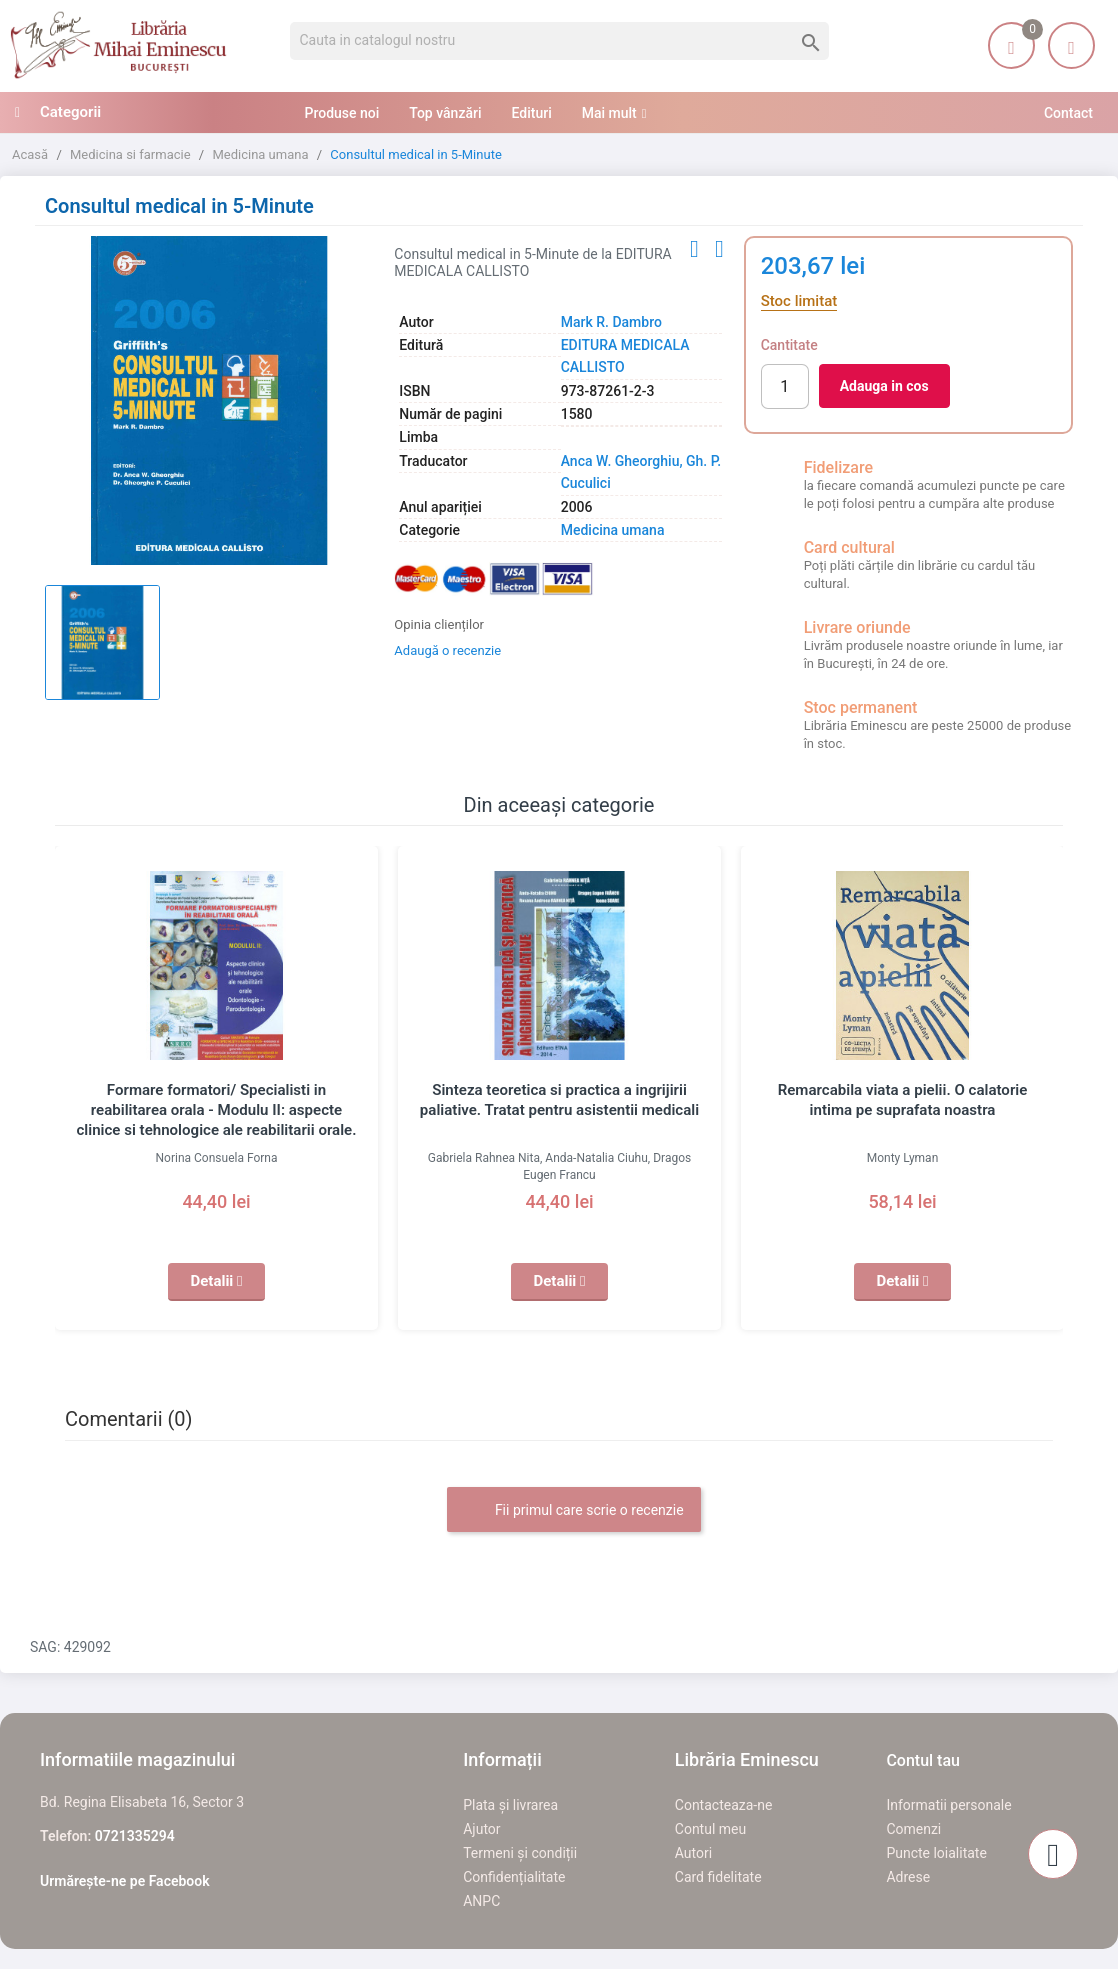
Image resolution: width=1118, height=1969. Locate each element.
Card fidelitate (718, 1877)
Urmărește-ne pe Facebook (125, 1881)
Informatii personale (948, 1805)
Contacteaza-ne (724, 1805)
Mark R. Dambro (611, 322)
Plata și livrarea (510, 1805)
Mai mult (609, 113)
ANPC (481, 1901)
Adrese (908, 1877)
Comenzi (913, 1829)
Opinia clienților (439, 624)
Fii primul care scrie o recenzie (573, 1511)
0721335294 (135, 1836)
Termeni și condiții (520, 1853)
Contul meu (710, 1829)
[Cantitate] (785, 386)
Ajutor (481, 1829)
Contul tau (923, 1760)
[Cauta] (559, 41)
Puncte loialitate (936, 1853)
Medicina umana (613, 530)
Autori (693, 1853)
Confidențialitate (514, 1877)
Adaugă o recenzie (447, 650)
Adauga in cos (884, 386)
